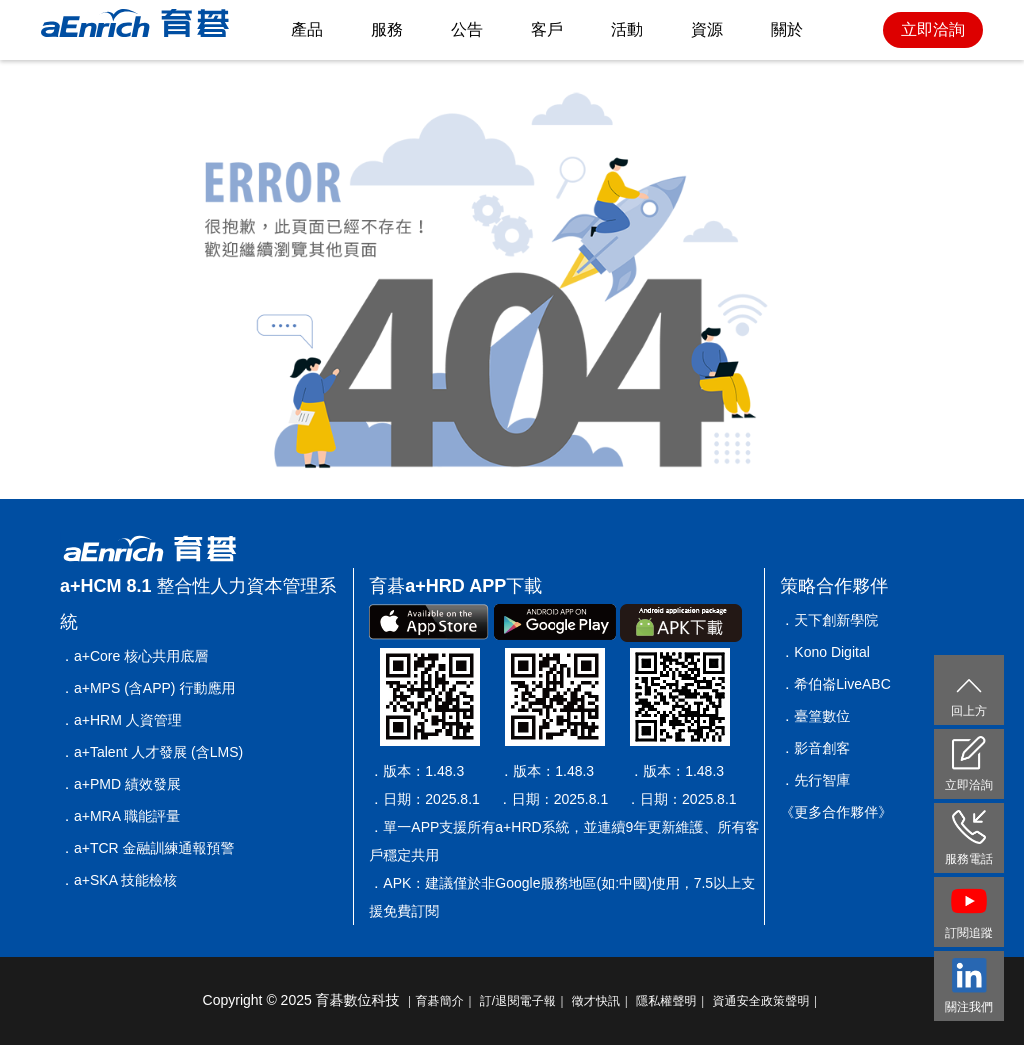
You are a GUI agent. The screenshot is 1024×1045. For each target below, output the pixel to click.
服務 (387, 29)
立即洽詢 (933, 29)
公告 (467, 29)
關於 (787, 29)
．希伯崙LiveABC (835, 684)
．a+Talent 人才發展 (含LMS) (151, 752)
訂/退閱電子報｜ (524, 1001)
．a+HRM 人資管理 (121, 720)
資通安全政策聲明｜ (766, 1001)
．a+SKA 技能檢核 (118, 880)
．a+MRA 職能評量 (120, 816)
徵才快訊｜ (602, 1001)
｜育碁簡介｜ (440, 1001)
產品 (307, 29)
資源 (707, 29)
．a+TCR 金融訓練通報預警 (147, 848)
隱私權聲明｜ (672, 1001)
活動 (627, 29)
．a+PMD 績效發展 (120, 784)
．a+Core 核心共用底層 (134, 656)
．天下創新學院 (829, 620)
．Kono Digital (825, 652)
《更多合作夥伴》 (836, 812)
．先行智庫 (815, 780)
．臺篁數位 (815, 716)
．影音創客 (815, 748)
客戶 (547, 29)
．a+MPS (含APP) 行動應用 (147, 688)
